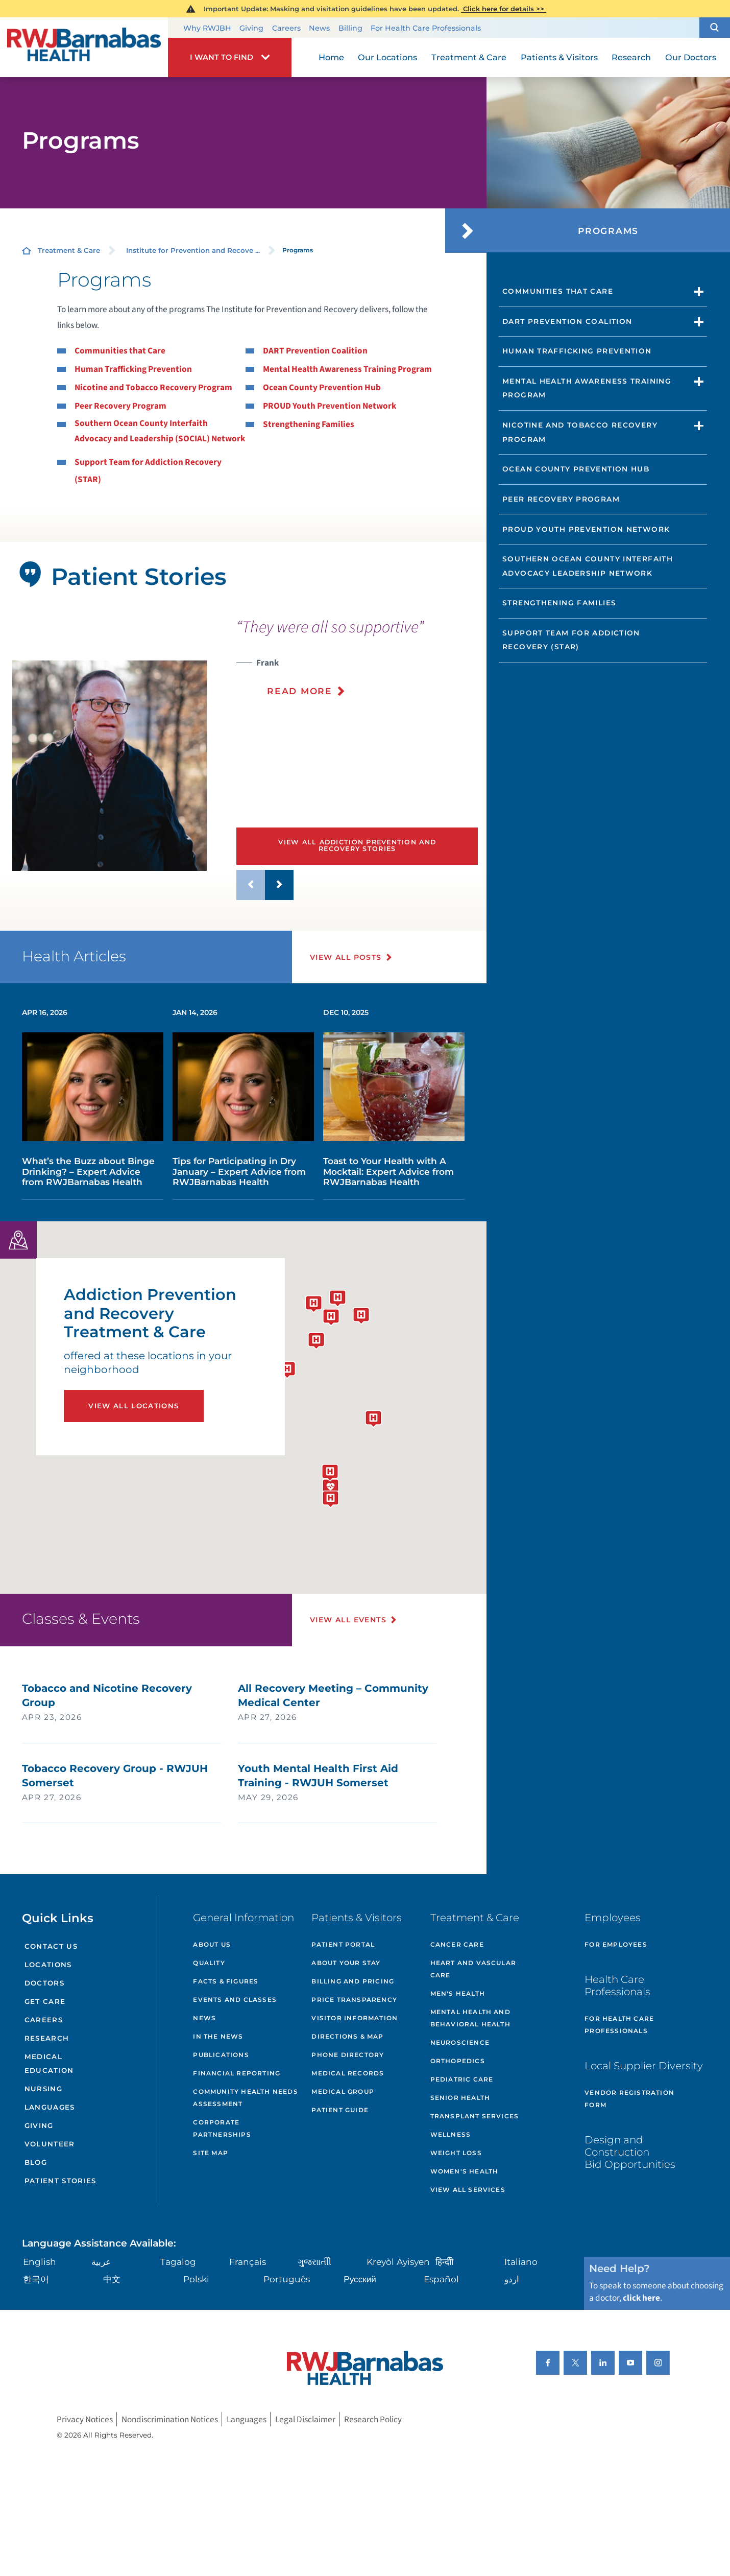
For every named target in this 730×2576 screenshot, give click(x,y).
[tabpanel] (109, 765)
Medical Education (49, 2063)
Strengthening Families (308, 424)
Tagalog (178, 2261)
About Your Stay (345, 1963)
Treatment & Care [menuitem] (468, 57)
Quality (209, 1963)
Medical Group (342, 2091)
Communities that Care (120, 350)
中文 (111, 2279)
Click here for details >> (503, 9)
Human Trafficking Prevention (133, 369)
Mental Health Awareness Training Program (347, 369)
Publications (221, 2055)
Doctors (44, 1983)
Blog (36, 2162)
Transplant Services (474, 2116)
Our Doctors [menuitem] (690, 57)
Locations (48, 1964)
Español (441, 2279)
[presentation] (357, 664)
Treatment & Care (69, 250)
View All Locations (133, 1406)
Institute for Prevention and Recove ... (193, 250)
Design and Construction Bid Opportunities (630, 2152)
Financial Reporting (236, 2073)
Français (247, 2261)
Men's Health (457, 1993)
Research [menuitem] (631, 57)
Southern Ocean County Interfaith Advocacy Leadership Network (587, 566)
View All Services (467, 2189)
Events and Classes (235, 1999)
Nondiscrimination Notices (169, 2419)
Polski (196, 2279)
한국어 (36, 2279)
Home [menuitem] (331, 57)
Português (286, 2279)
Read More (299, 691)
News (319, 28)
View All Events (348, 1619)
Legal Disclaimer (305, 2419)
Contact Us (51, 1946)
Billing (350, 28)
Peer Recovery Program (120, 405)
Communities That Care (557, 291)
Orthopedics (457, 2061)
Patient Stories (60, 2181)
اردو (511, 2279)
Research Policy (373, 2419)
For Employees (616, 1944)
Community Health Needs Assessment (245, 2098)
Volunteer (50, 2144)
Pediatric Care (462, 2079)
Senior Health (460, 2097)
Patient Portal (343, 1944)
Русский (360, 2279)
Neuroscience (460, 2042)
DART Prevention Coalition (315, 350)
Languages (50, 2107)
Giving (251, 28)
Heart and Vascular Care (473, 1969)
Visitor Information (354, 2018)
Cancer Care (457, 1944)
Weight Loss (456, 2153)
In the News (218, 2036)
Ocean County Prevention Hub (322, 387)
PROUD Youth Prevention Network (329, 405)
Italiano (521, 2261)
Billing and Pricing (352, 1981)
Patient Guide (340, 2110)
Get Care (45, 2001)
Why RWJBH (207, 28)
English (39, 2261)
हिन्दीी (444, 2261)
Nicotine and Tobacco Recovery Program (153, 387)
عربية (101, 2261)
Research (47, 2038)
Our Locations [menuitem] (387, 57)
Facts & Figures (225, 1981)
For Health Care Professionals (426, 28)
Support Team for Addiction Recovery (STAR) (571, 640)
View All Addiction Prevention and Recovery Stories (357, 845)
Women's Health (464, 2171)
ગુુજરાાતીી (314, 2261)
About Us (212, 1944)
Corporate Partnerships (222, 2128)
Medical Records (347, 2073)
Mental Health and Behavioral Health (470, 2018)
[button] (714, 27)
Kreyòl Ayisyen (398, 2261)
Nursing (43, 2089)
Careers (286, 28)
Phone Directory (347, 2055)
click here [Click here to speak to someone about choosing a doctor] (641, 2297)
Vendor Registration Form (629, 2099)
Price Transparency (354, 1999)
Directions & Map (347, 2036)
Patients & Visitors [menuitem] (559, 57)
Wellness (450, 2134)
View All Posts (346, 957)
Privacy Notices (85, 2419)
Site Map (210, 2153)
